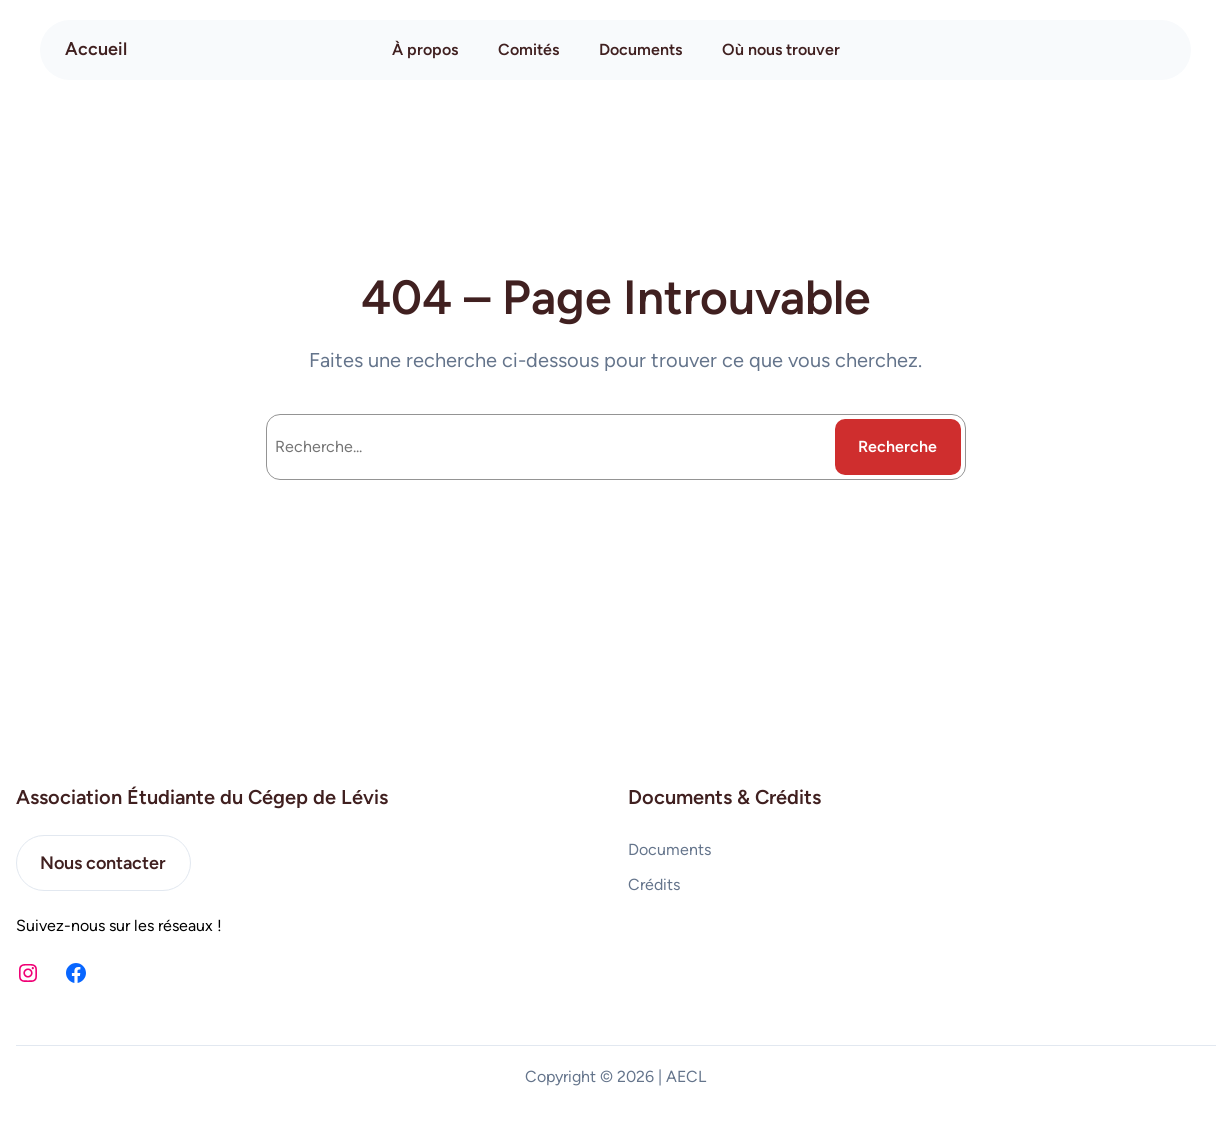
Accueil (96, 49)
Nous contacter (103, 863)
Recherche (897, 446)
